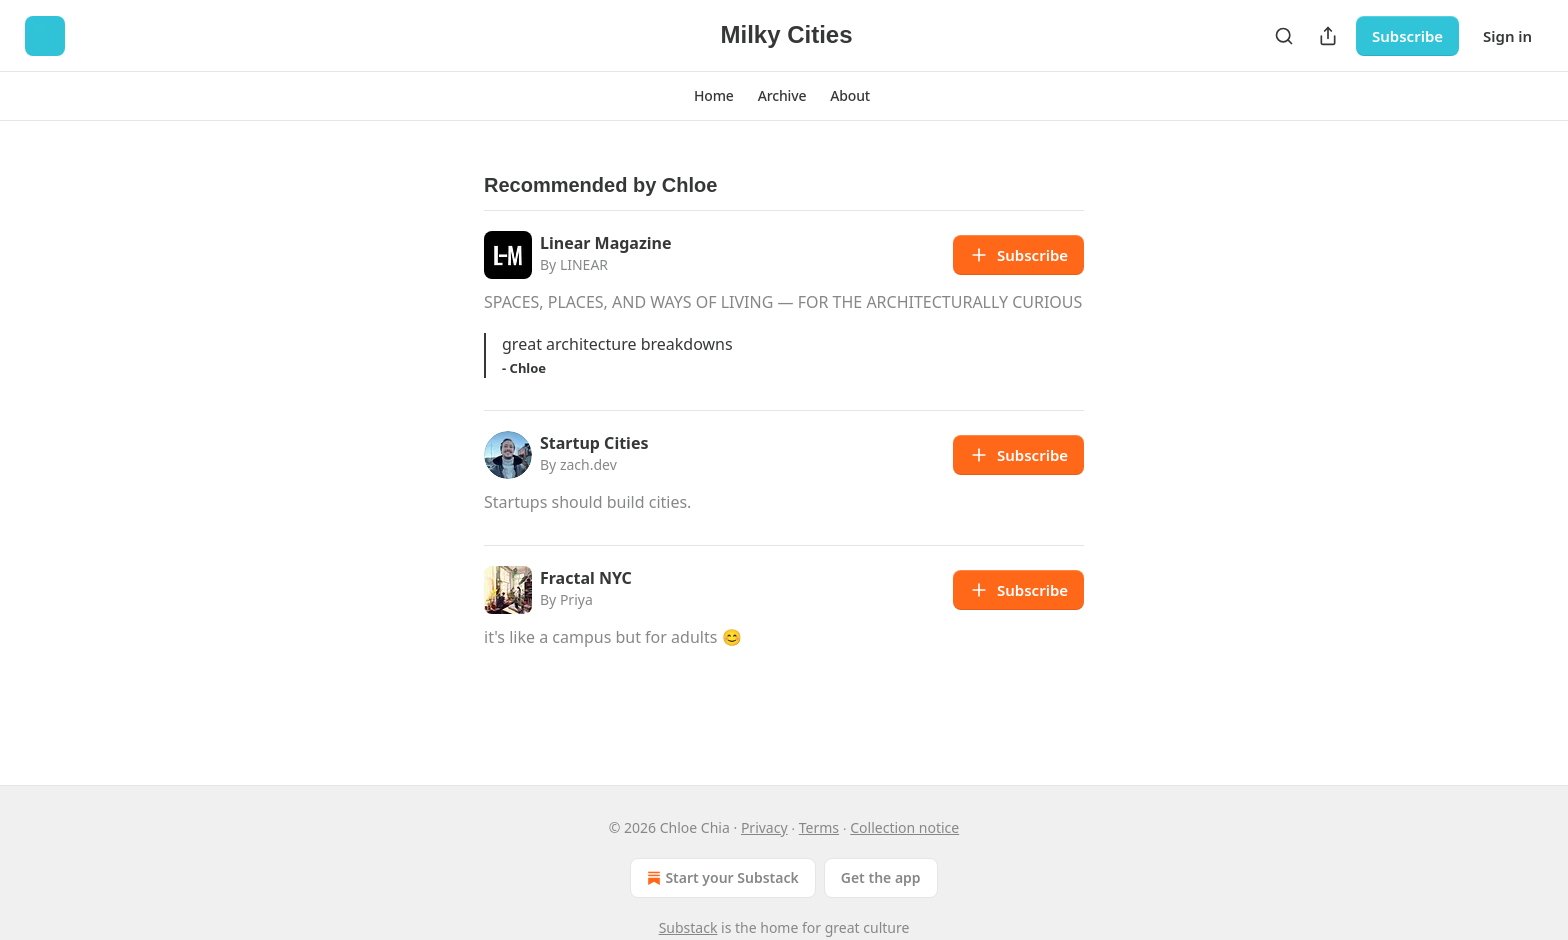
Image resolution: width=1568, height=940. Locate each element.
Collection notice (904, 827)
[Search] (1284, 36)
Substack (688, 927)
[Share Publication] (1328, 36)
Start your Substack (720, 878)
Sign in (1507, 36)
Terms (819, 827)
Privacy (764, 827)
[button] (714, 96)
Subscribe (1407, 36)
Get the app (881, 877)
